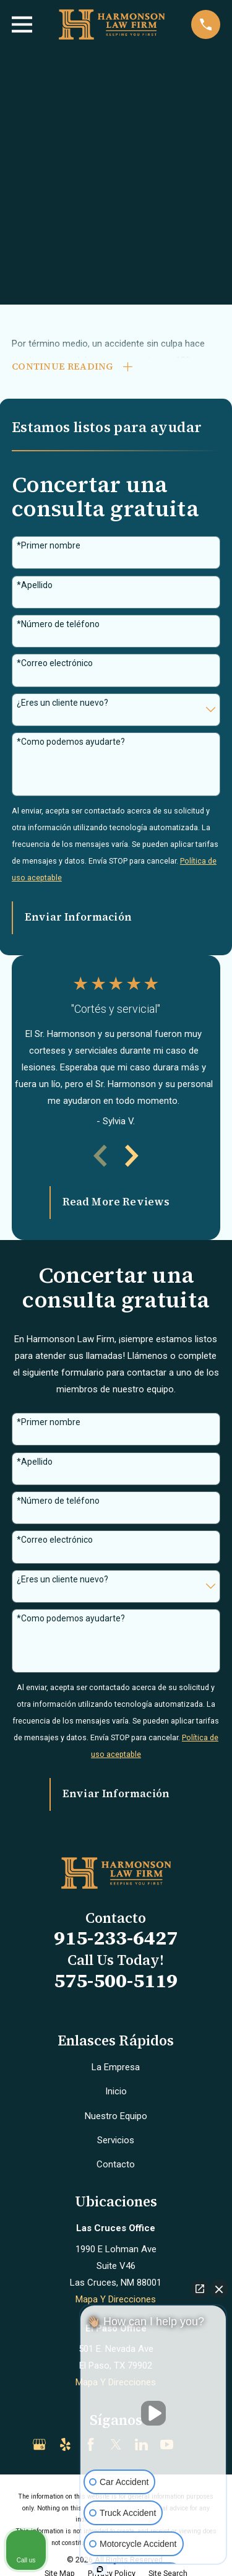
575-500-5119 (116, 1980)
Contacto (116, 2164)
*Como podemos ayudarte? (71, 742)
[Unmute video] (153, 2413)
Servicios (115, 2140)
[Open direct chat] (199, 2288)
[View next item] (132, 1156)
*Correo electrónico (55, 663)
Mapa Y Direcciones (115, 2299)
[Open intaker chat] (100, 2569)
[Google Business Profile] (39, 2444)
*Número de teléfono (58, 624)
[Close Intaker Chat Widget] (219, 2288)
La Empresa (116, 2067)
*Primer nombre (48, 545)
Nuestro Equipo (116, 2116)
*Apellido (35, 585)
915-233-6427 (116, 1937)
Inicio (116, 2091)
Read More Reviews (116, 1202)
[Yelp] (65, 2444)
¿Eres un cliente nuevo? (62, 703)
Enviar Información (78, 917)
